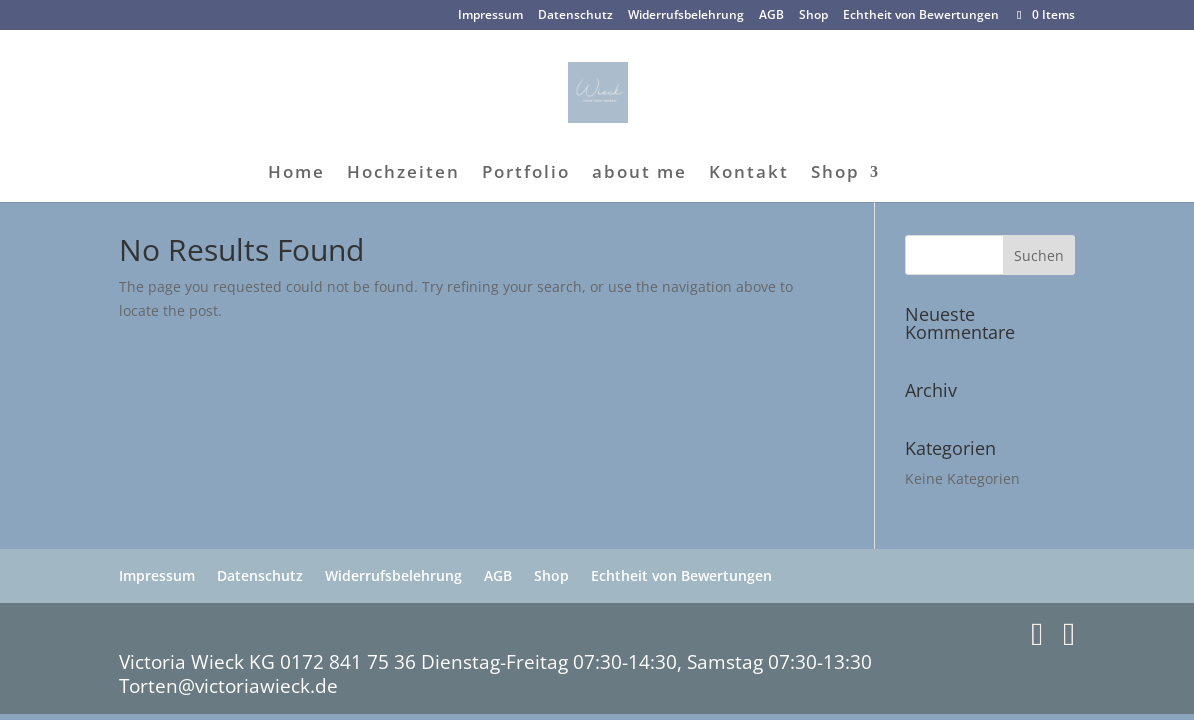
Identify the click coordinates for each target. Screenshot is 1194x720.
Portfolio (526, 174)
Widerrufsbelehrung (686, 16)
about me (639, 174)
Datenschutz (575, 16)
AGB (771, 16)
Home (296, 174)
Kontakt (749, 174)
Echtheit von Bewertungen (921, 16)
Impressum (490, 16)
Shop (813, 16)
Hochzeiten (403, 174)
